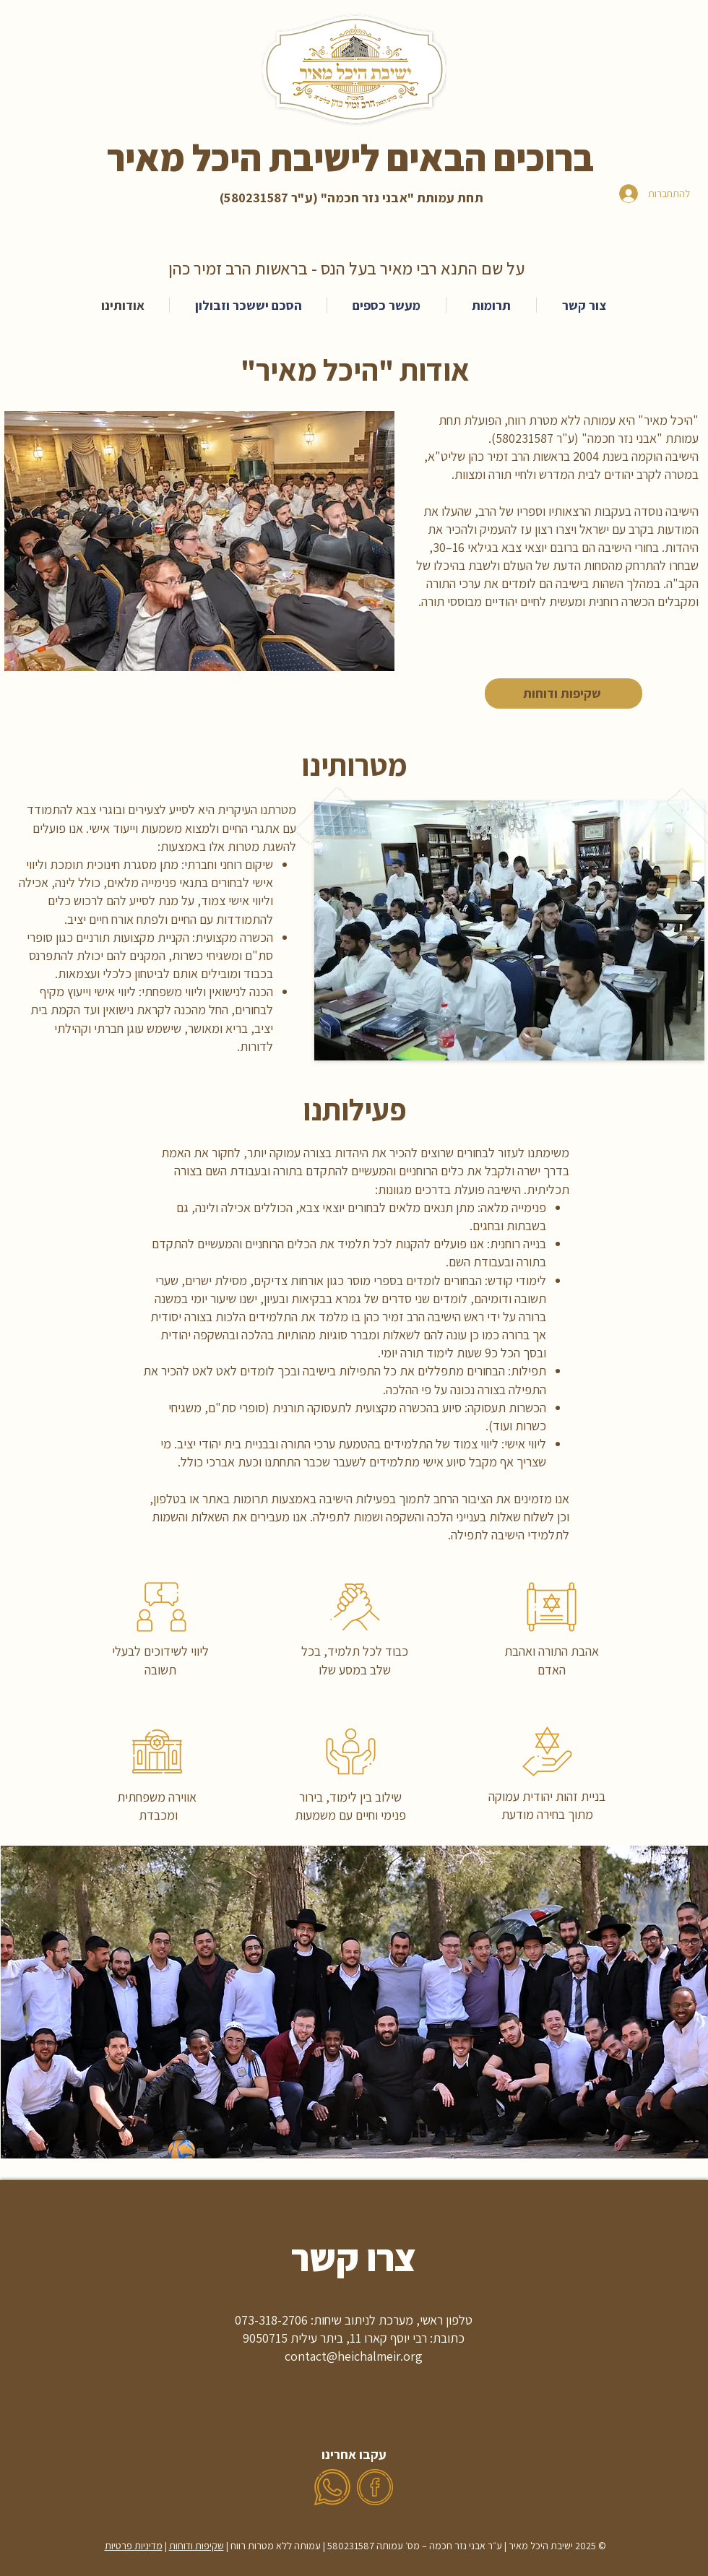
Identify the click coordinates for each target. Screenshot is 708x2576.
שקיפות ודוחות (196, 2545)
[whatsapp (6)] (332, 2487)
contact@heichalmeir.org (354, 2356)
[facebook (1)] (375, 2487)
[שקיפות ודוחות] (563, 693)
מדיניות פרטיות (134, 2545)
